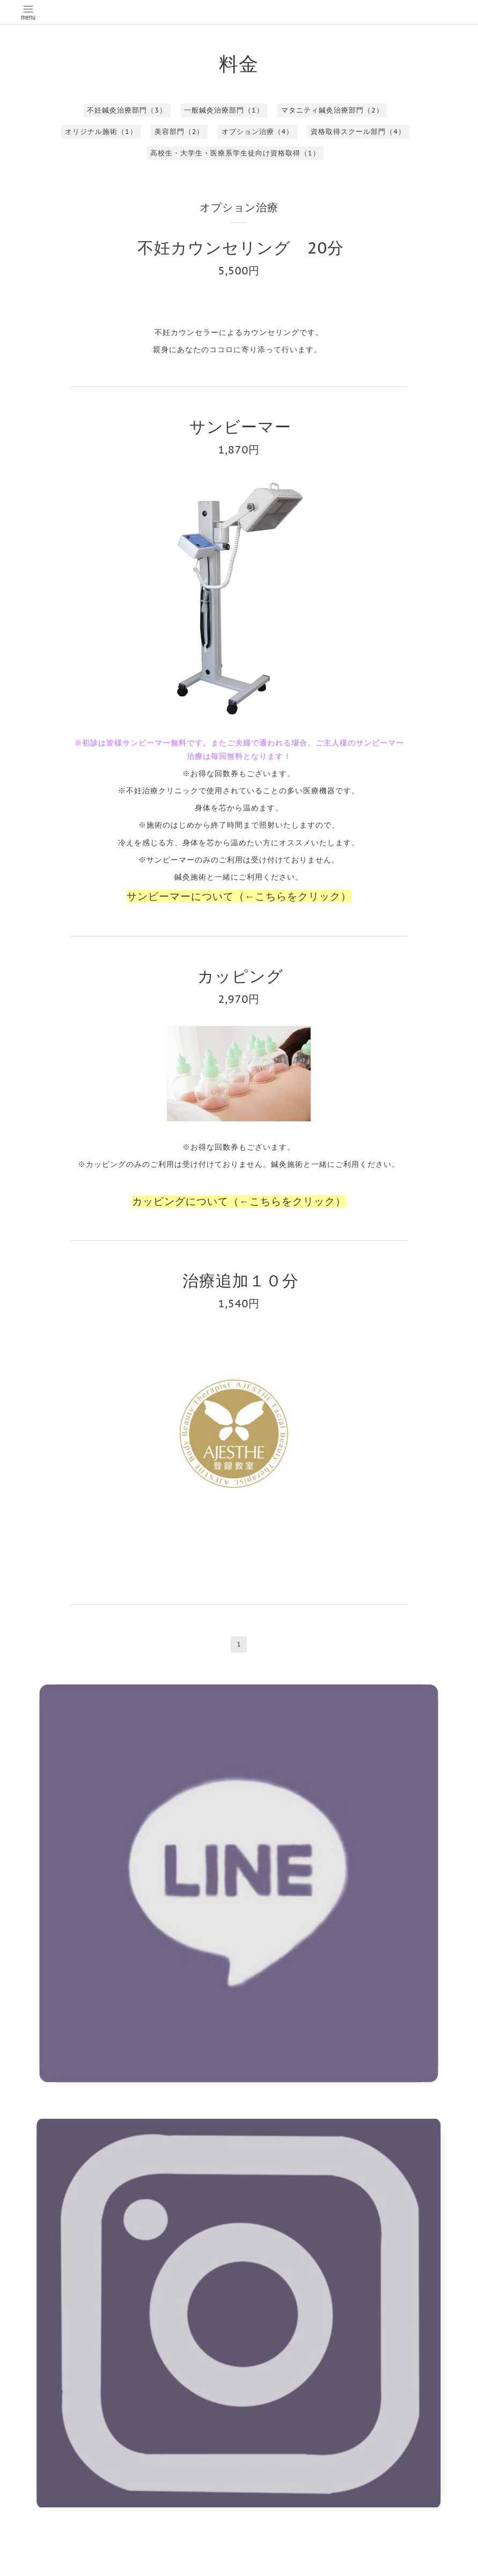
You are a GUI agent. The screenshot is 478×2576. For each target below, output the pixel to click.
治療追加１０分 (240, 1280)
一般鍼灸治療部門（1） (224, 110)
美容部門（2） (179, 131)
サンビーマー (248, 426)
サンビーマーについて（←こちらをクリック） (239, 896)
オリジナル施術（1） (101, 131)
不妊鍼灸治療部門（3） (127, 110)
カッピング (248, 975)
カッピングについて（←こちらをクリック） (239, 1201)
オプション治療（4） (258, 131)
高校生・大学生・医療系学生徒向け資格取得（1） (235, 153)
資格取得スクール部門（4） (358, 131)
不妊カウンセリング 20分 (240, 247)
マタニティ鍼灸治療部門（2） (332, 110)
